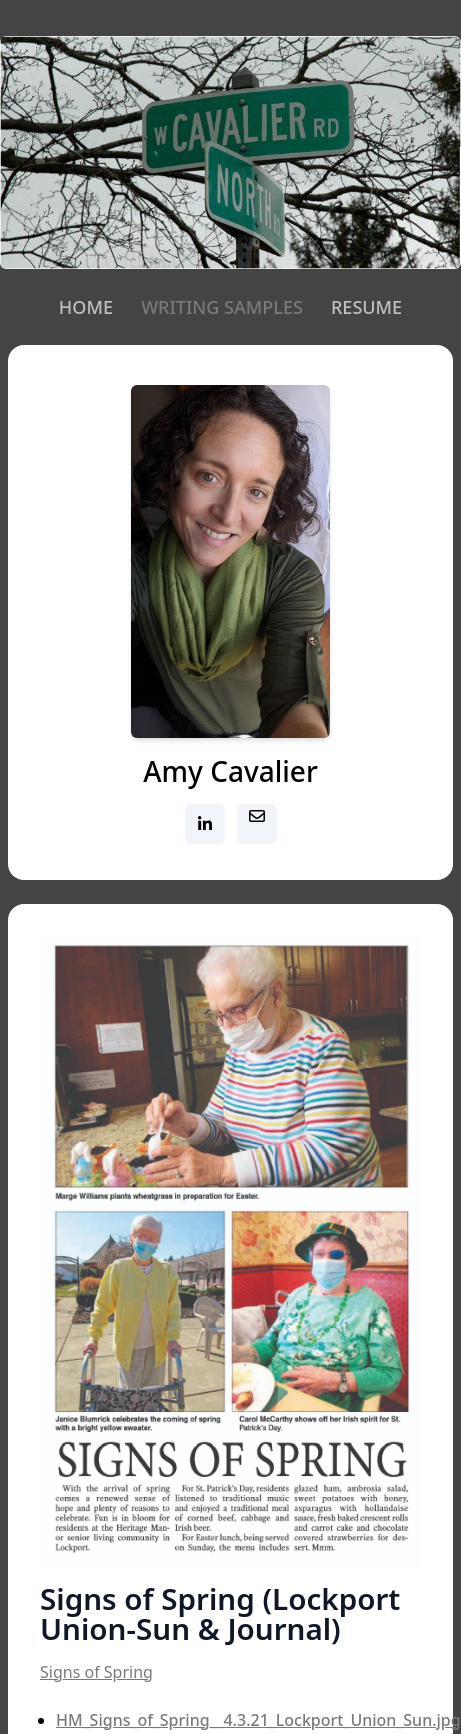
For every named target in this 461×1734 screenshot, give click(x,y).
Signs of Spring (96, 1672)
